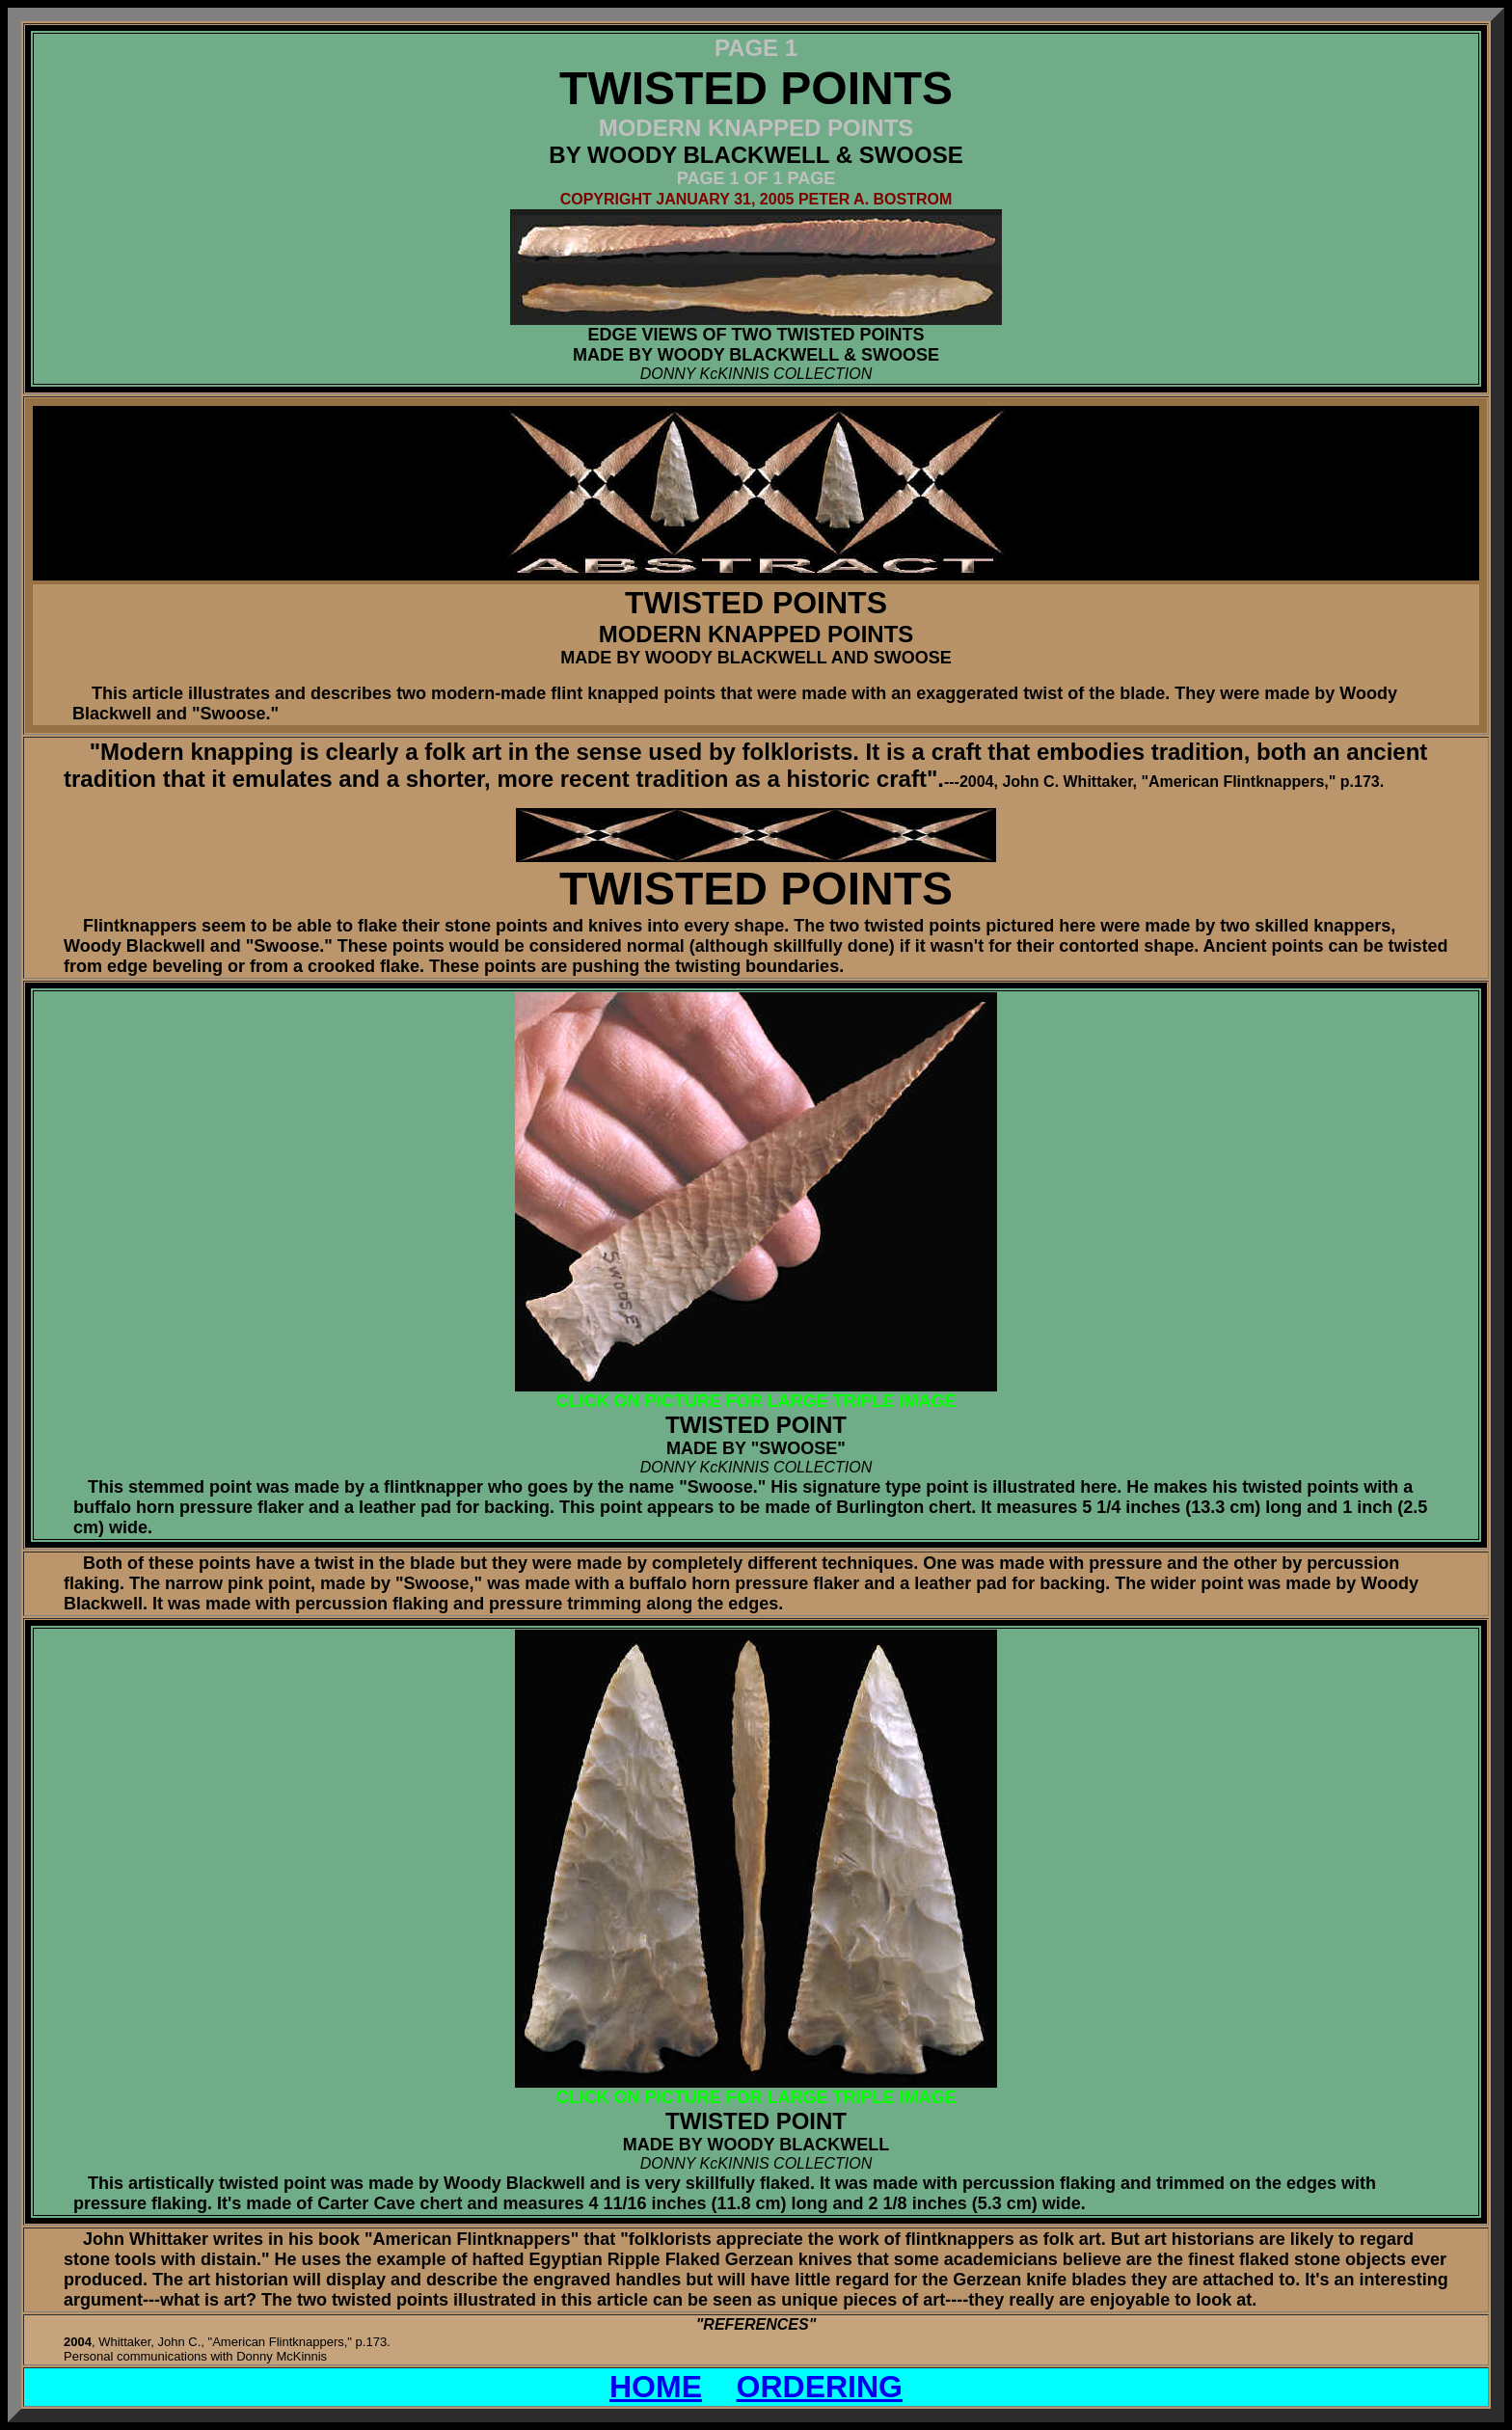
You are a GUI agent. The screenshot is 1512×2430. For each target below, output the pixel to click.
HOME (655, 2386)
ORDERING (820, 2386)
